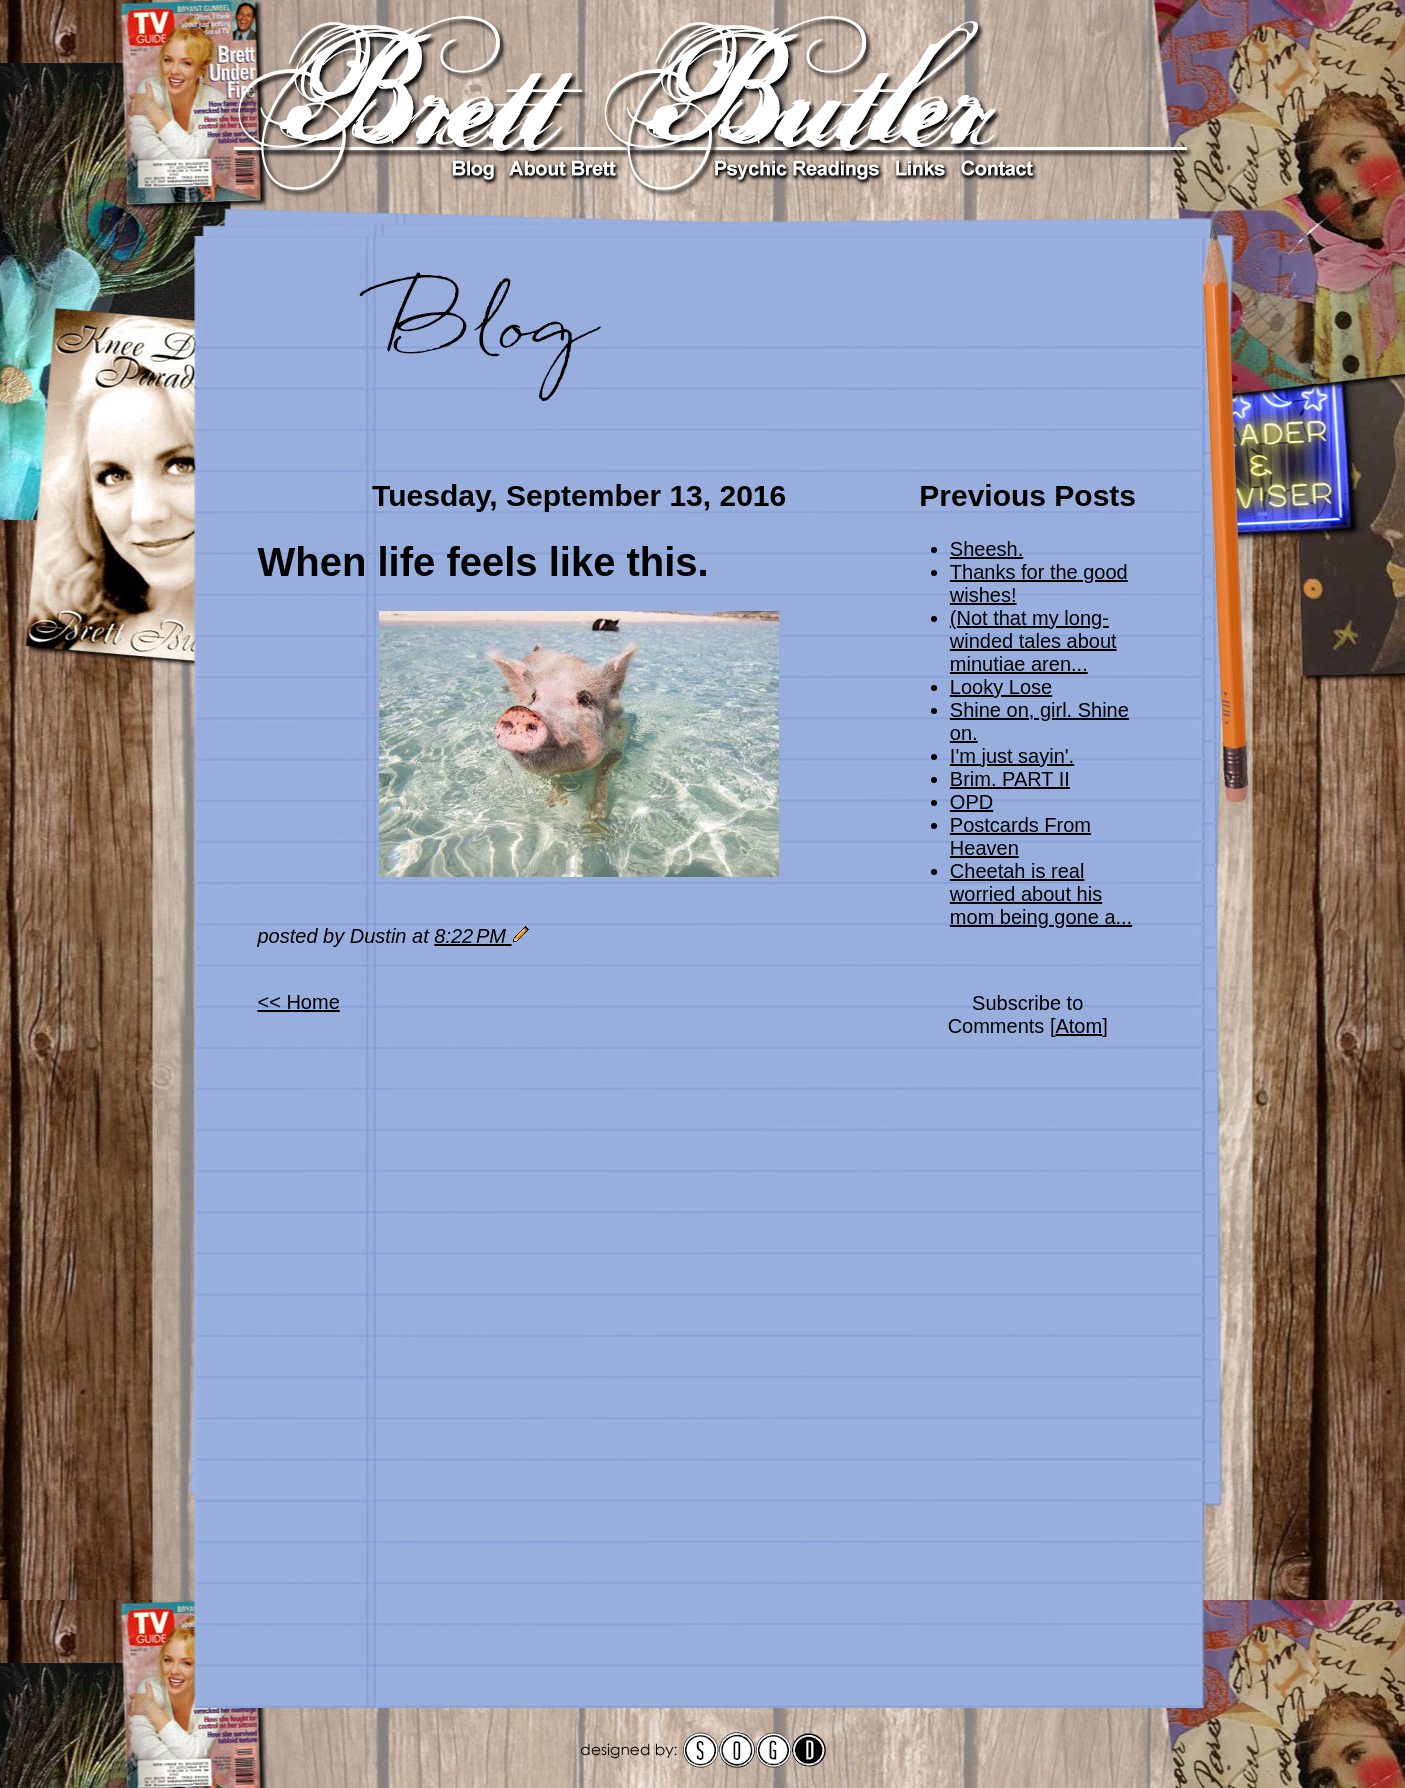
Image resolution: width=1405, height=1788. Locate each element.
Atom (1078, 1026)
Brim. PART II (1010, 779)
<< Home (299, 1002)
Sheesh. (986, 549)
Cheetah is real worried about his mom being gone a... (1041, 894)
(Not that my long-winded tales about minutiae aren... (1033, 641)
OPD (971, 802)
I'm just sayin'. (1012, 756)
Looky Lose (1001, 687)
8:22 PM (472, 936)
